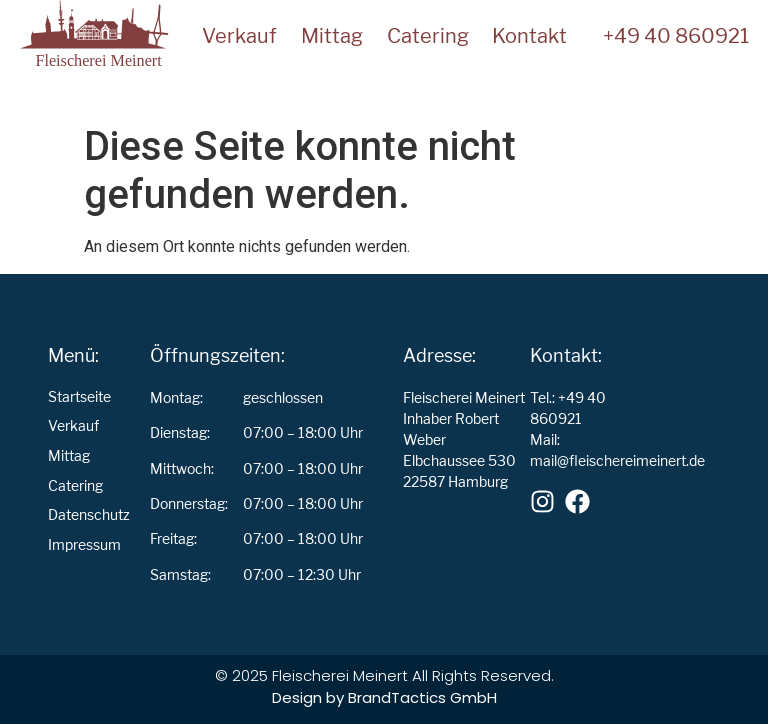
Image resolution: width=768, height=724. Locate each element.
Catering (428, 36)
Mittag (332, 36)
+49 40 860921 (676, 36)
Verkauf (239, 36)
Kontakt (529, 36)
